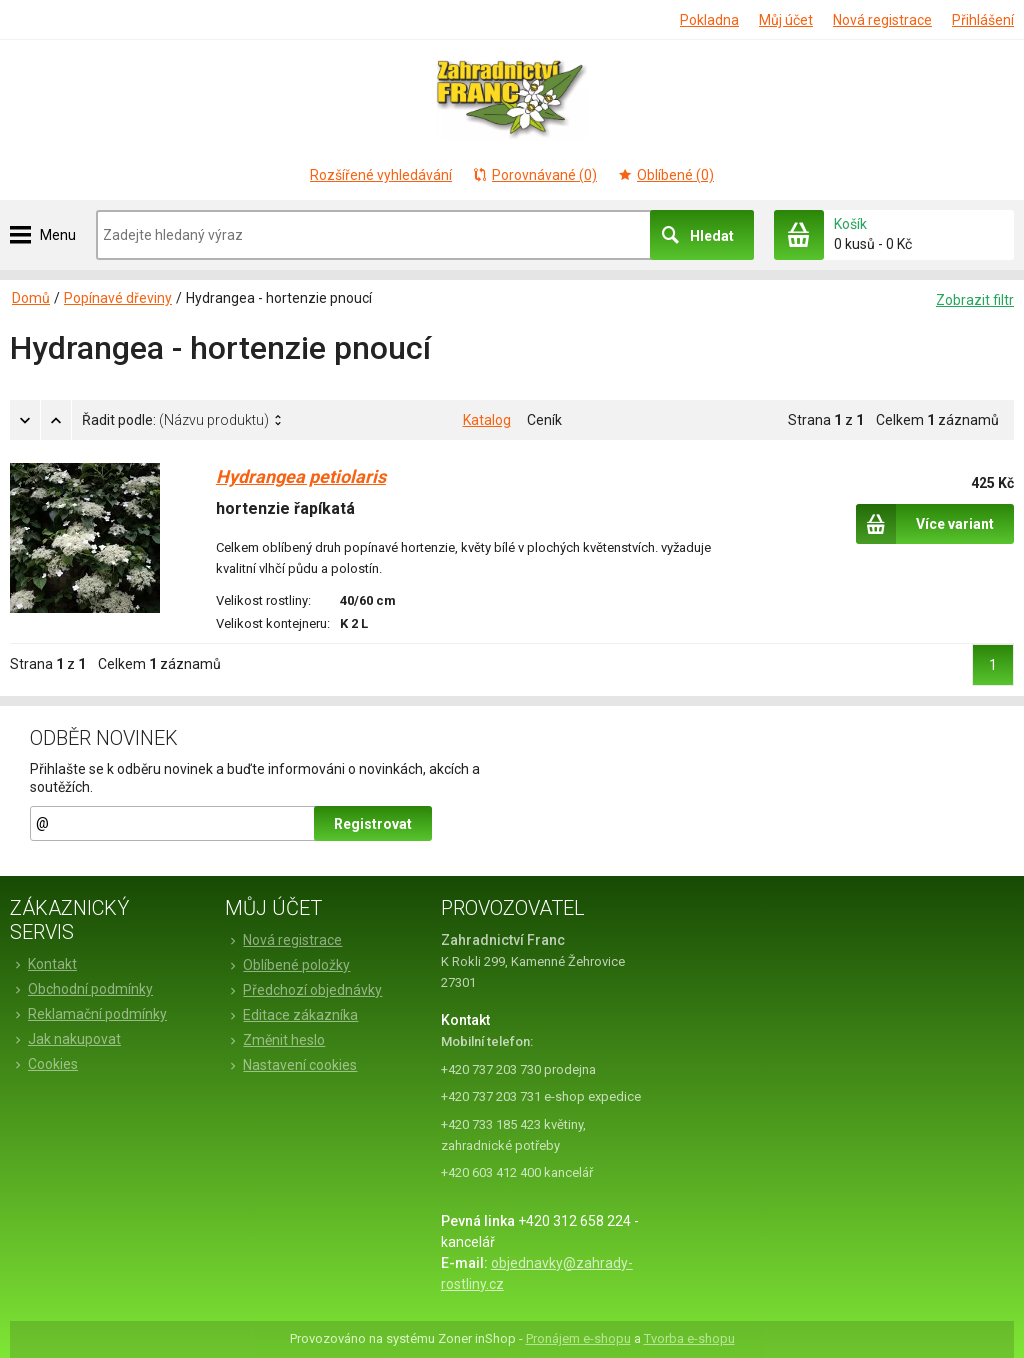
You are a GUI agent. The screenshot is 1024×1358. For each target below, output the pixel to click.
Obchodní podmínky (81, 989)
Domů (31, 298)
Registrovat (373, 824)
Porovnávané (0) (534, 175)
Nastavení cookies (291, 1065)
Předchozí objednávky (303, 990)
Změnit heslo (275, 1040)
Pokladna (709, 20)
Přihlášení (983, 20)
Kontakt (43, 964)
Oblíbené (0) (665, 175)
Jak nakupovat (65, 1039)
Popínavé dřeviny (118, 298)
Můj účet (786, 20)
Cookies (44, 1064)
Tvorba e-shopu (689, 1338)
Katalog (487, 420)
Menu (58, 235)
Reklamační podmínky (88, 1014)
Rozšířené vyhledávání (381, 175)
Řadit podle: (175, 420)
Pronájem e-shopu (578, 1338)
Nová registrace (882, 20)
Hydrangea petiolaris (301, 476)
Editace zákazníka (291, 1015)
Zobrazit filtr (975, 300)
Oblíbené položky (287, 965)
